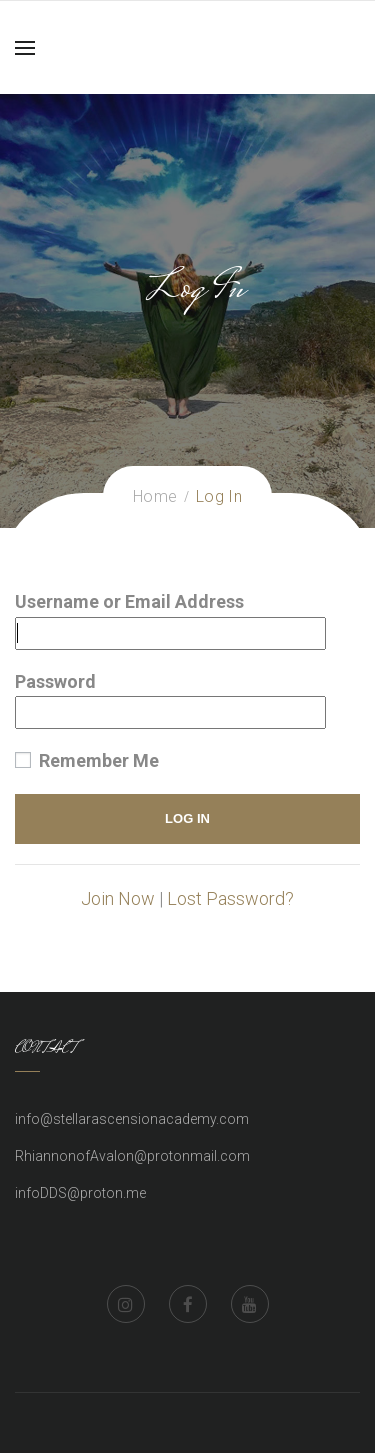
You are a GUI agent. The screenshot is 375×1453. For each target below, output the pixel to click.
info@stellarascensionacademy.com (132, 1119)
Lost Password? (230, 898)
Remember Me (87, 760)
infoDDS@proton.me (80, 1193)
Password (55, 681)
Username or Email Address (129, 601)
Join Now (118, 898)
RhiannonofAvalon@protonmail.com (132, 1156)
